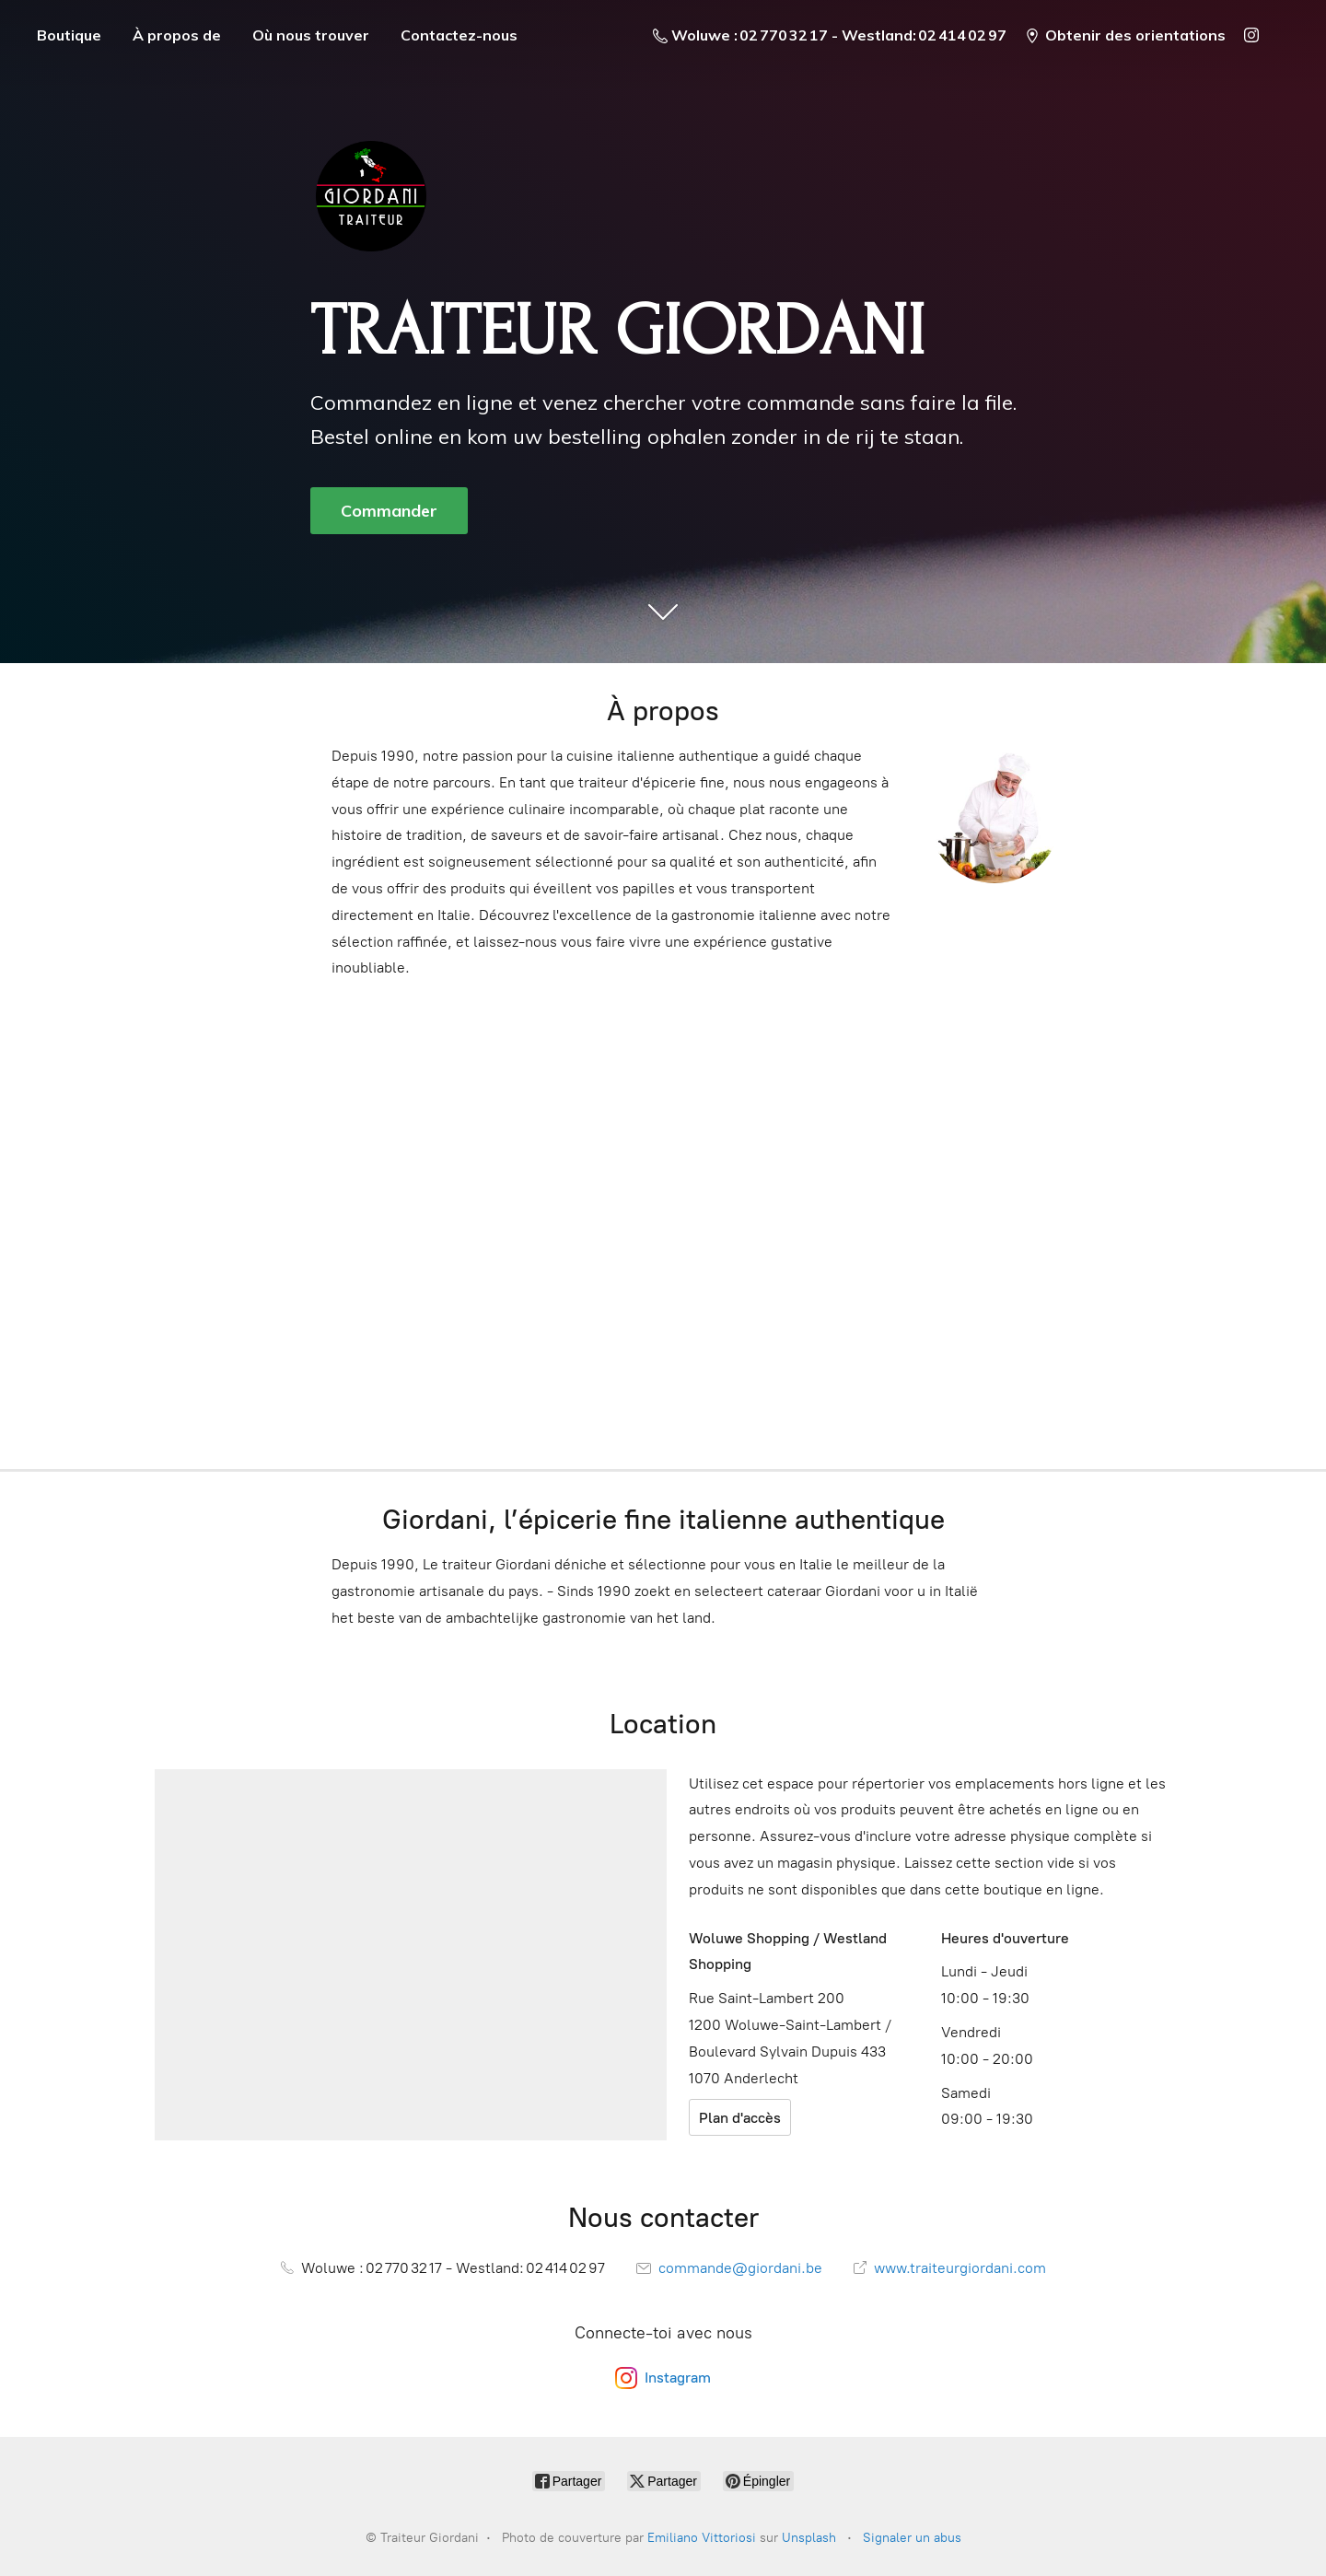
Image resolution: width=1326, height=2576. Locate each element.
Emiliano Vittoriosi (701, 2538)
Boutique (69, 35)
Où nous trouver (310, 35)
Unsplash (809, 2538)
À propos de (177, 35)
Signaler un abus (912, 2538)
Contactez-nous (459, 35)
